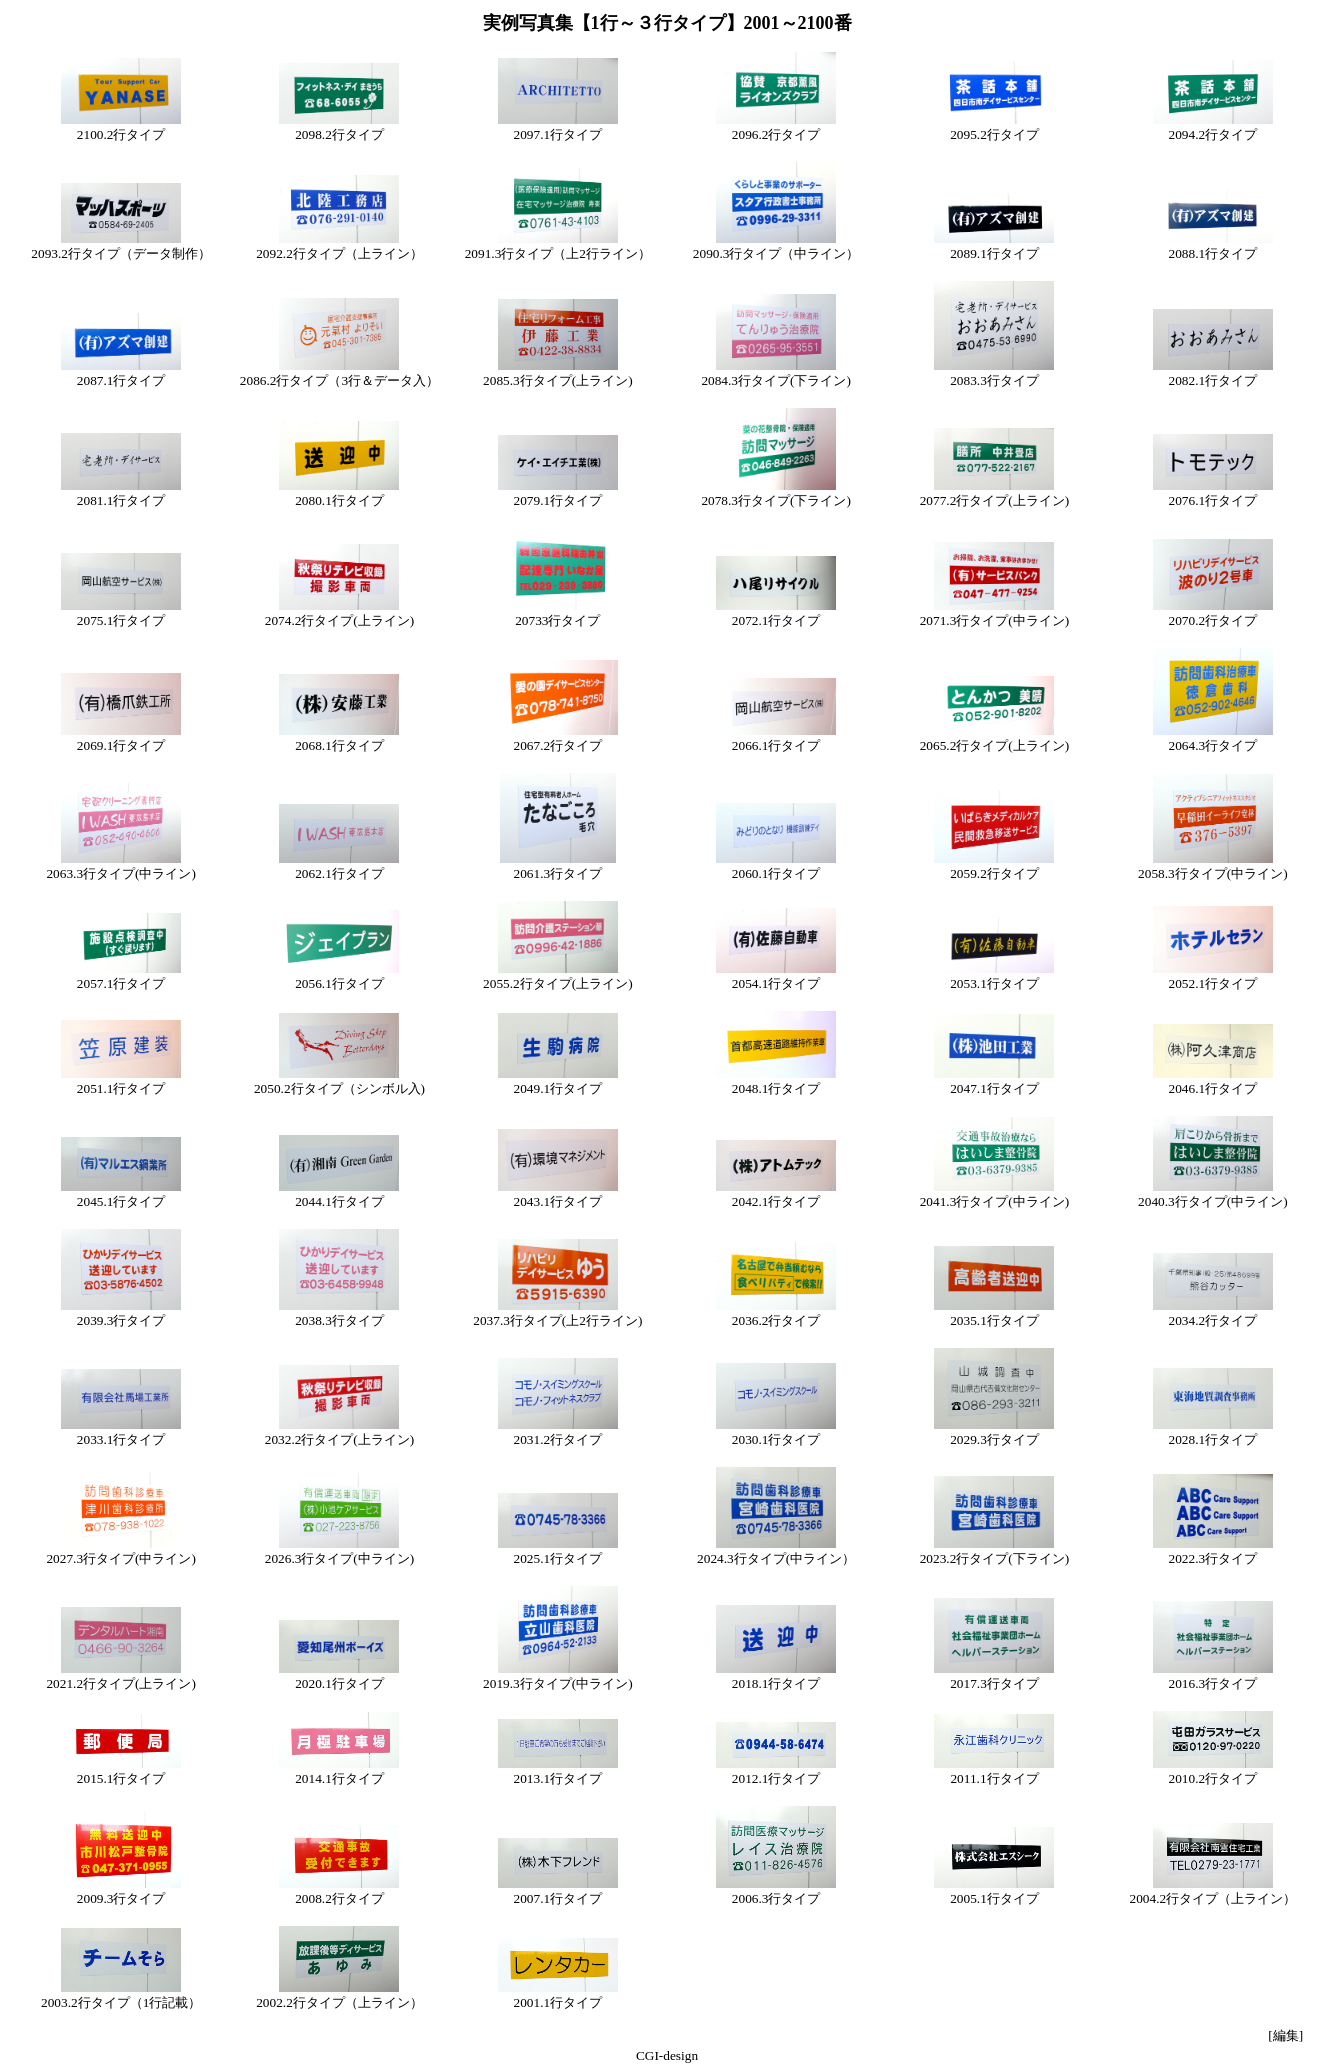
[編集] (1285, 2035)
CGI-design (667, 2055)
